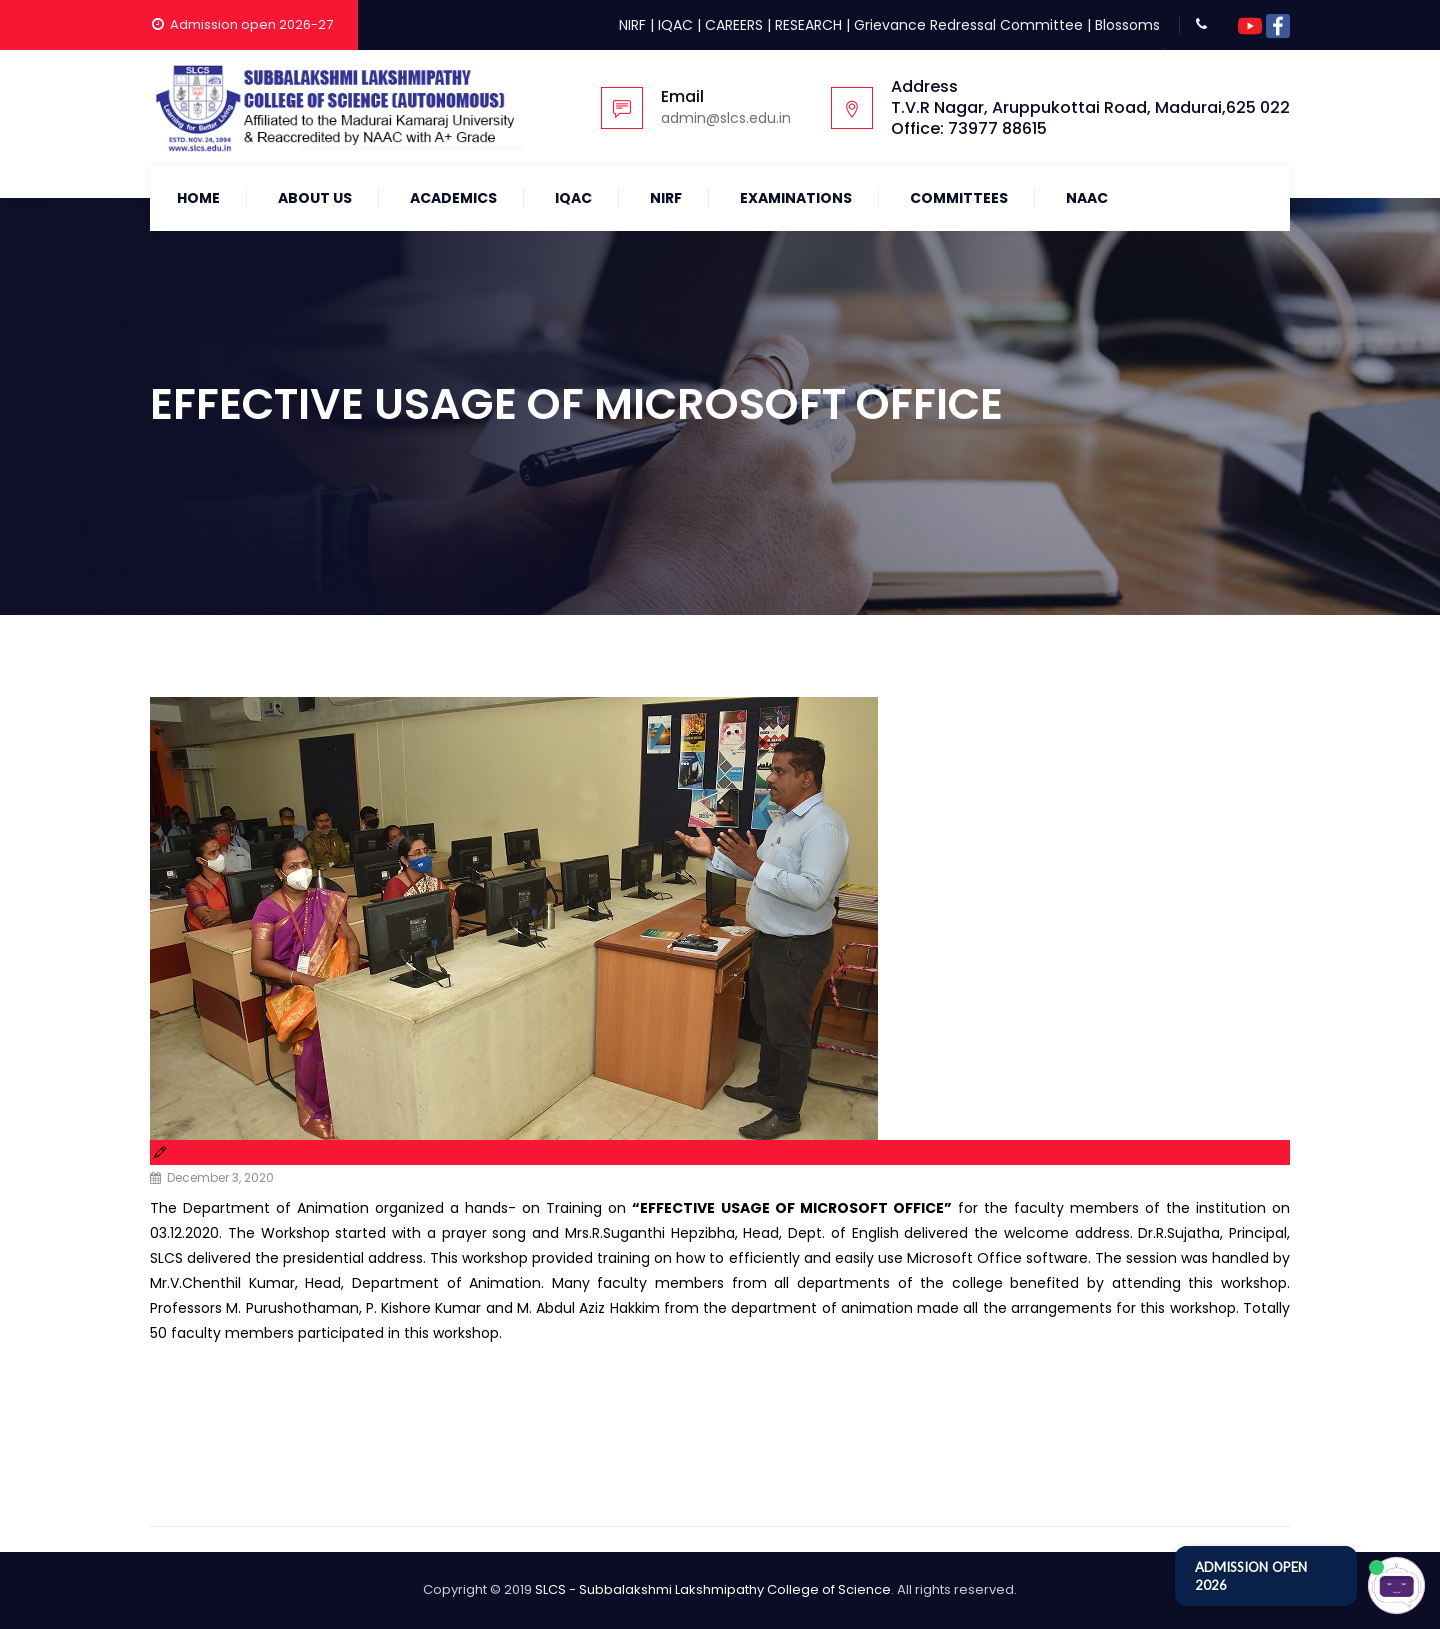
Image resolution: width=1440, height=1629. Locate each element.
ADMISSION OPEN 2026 (1251, 1576)
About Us (315, 198)
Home (198, 198)
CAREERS (734, 25)
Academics (453, 198)
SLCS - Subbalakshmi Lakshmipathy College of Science (713, 1589)
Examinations (796, 198)
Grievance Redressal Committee (968, 25)
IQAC (675, 25)
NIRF (632, 25)
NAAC (1087, 198)
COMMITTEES (959, 198)
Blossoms (1127, 25)
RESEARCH (808, 25)
